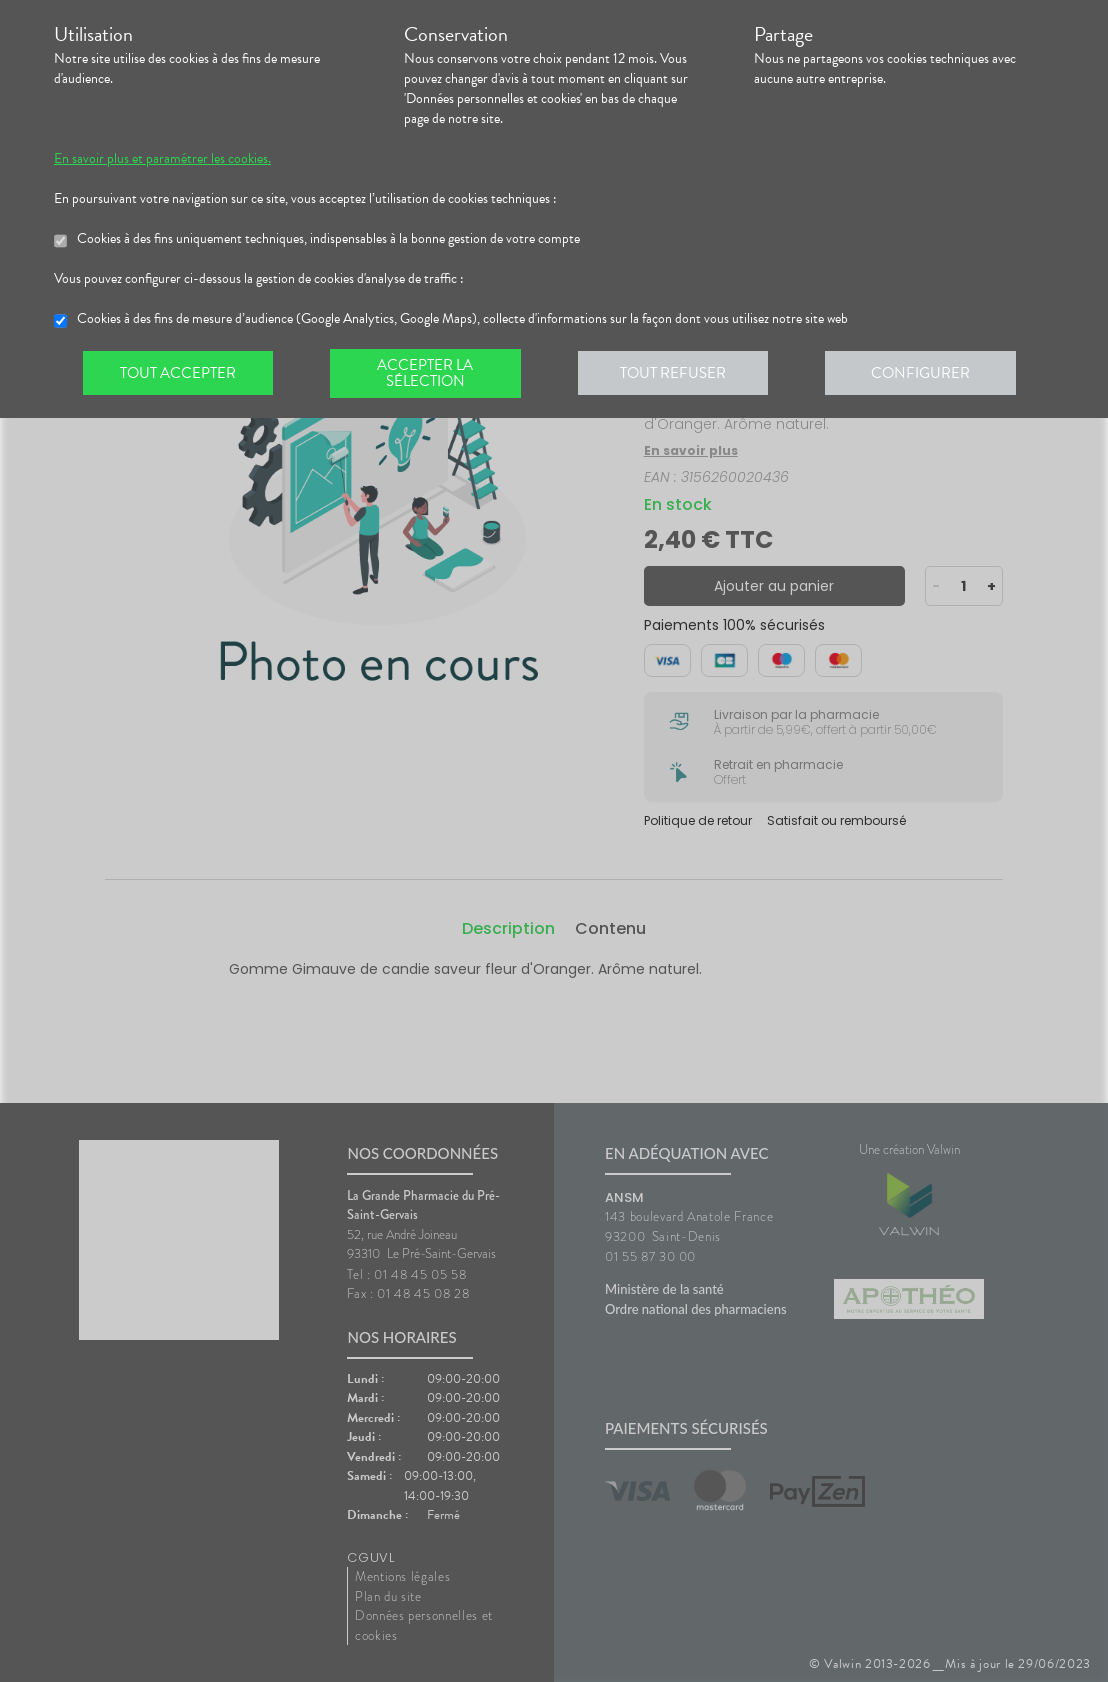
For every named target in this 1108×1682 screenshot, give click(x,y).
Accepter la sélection (429, 374)
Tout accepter (179, 374)
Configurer (929, 374)
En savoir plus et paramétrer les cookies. (162, 159)
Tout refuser (679, 374)
